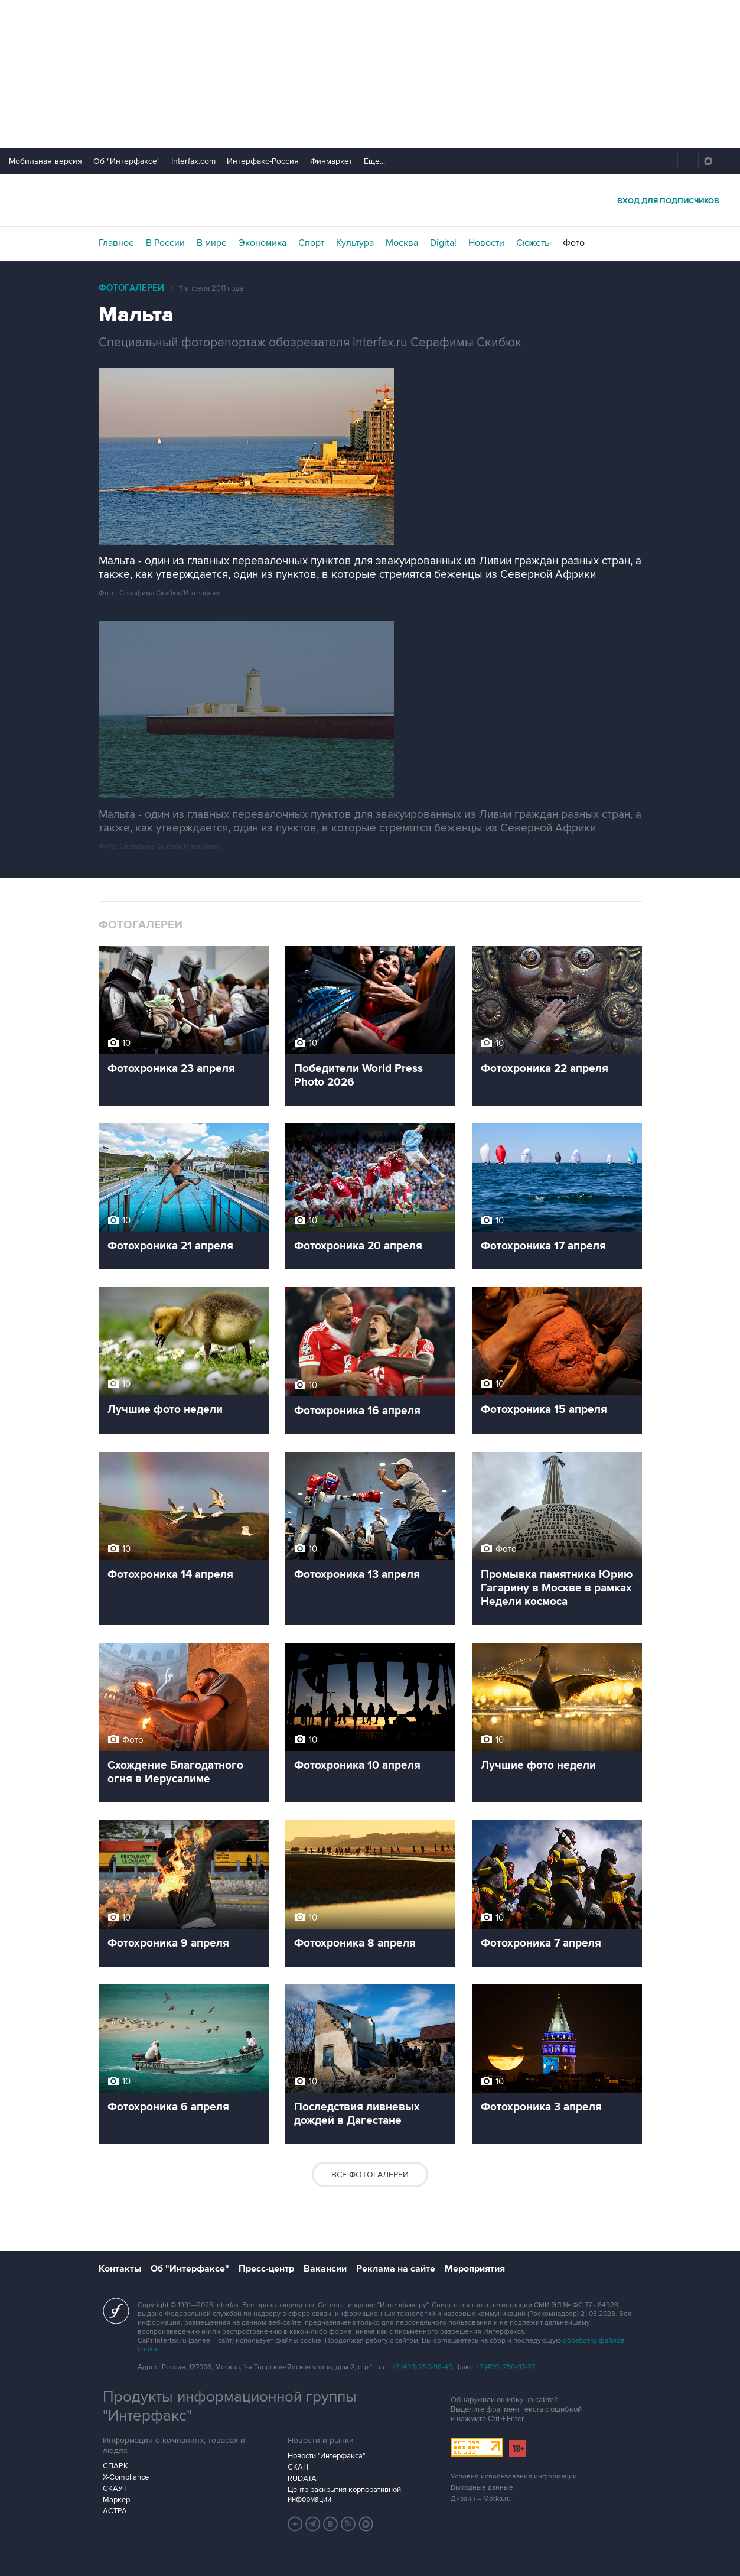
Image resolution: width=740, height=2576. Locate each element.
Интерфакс (370, 200)
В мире (212, 243)
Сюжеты (533, 243)
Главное (116, 243)
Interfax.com (193, 161)
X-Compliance (126, 2477)
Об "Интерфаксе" (126, 161)
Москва (402, 243)
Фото (574, 243)
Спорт (311, 243)
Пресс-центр (266, 2269)
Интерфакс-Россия (263, 161)
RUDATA (302, 2478)
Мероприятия (475, 2269)
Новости (486, 243)
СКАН (298, 2467)
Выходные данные (482, 2487)
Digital (443, 243)
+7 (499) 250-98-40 (422, 2367)
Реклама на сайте (395, 2269)
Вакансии (325, 2269)
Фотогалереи (131, 288)
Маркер (116, 2499)
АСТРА (115, 2511)
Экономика (262, 243)
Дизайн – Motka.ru (481, 2498)
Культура (355, 243)
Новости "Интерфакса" (326, 2456)
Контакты (120, 2269)
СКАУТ (115, 2488)
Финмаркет (331, 161)
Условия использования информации (514, 2476)
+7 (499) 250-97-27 (505, 2367)
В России (165, 243)
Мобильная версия (45, 161)
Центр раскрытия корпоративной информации (344, 2494)
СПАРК (115, 2466)
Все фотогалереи (370, 2174)
